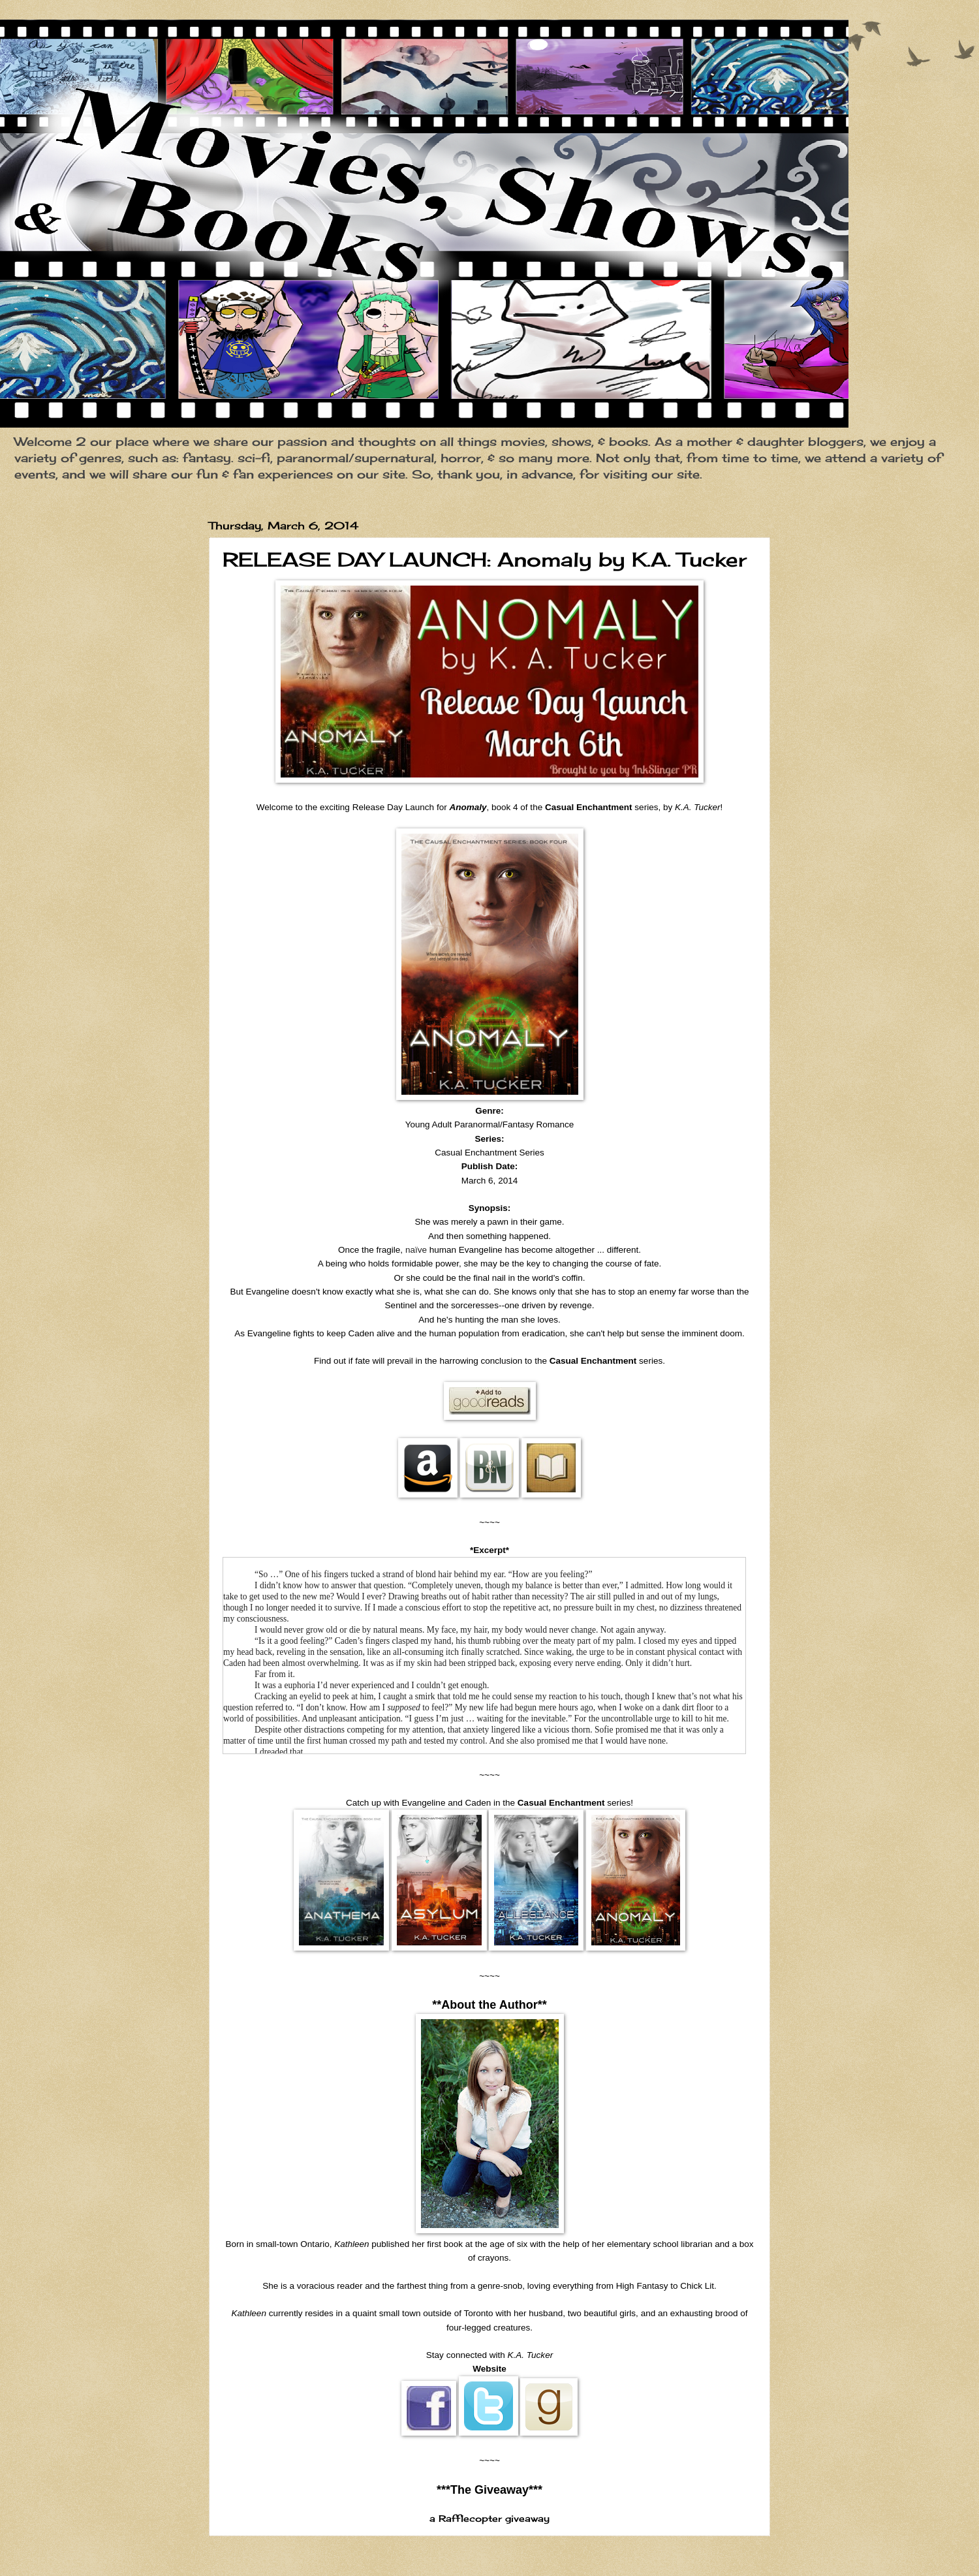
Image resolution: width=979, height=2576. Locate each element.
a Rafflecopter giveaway (489, 2518)
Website (489, 2369)
